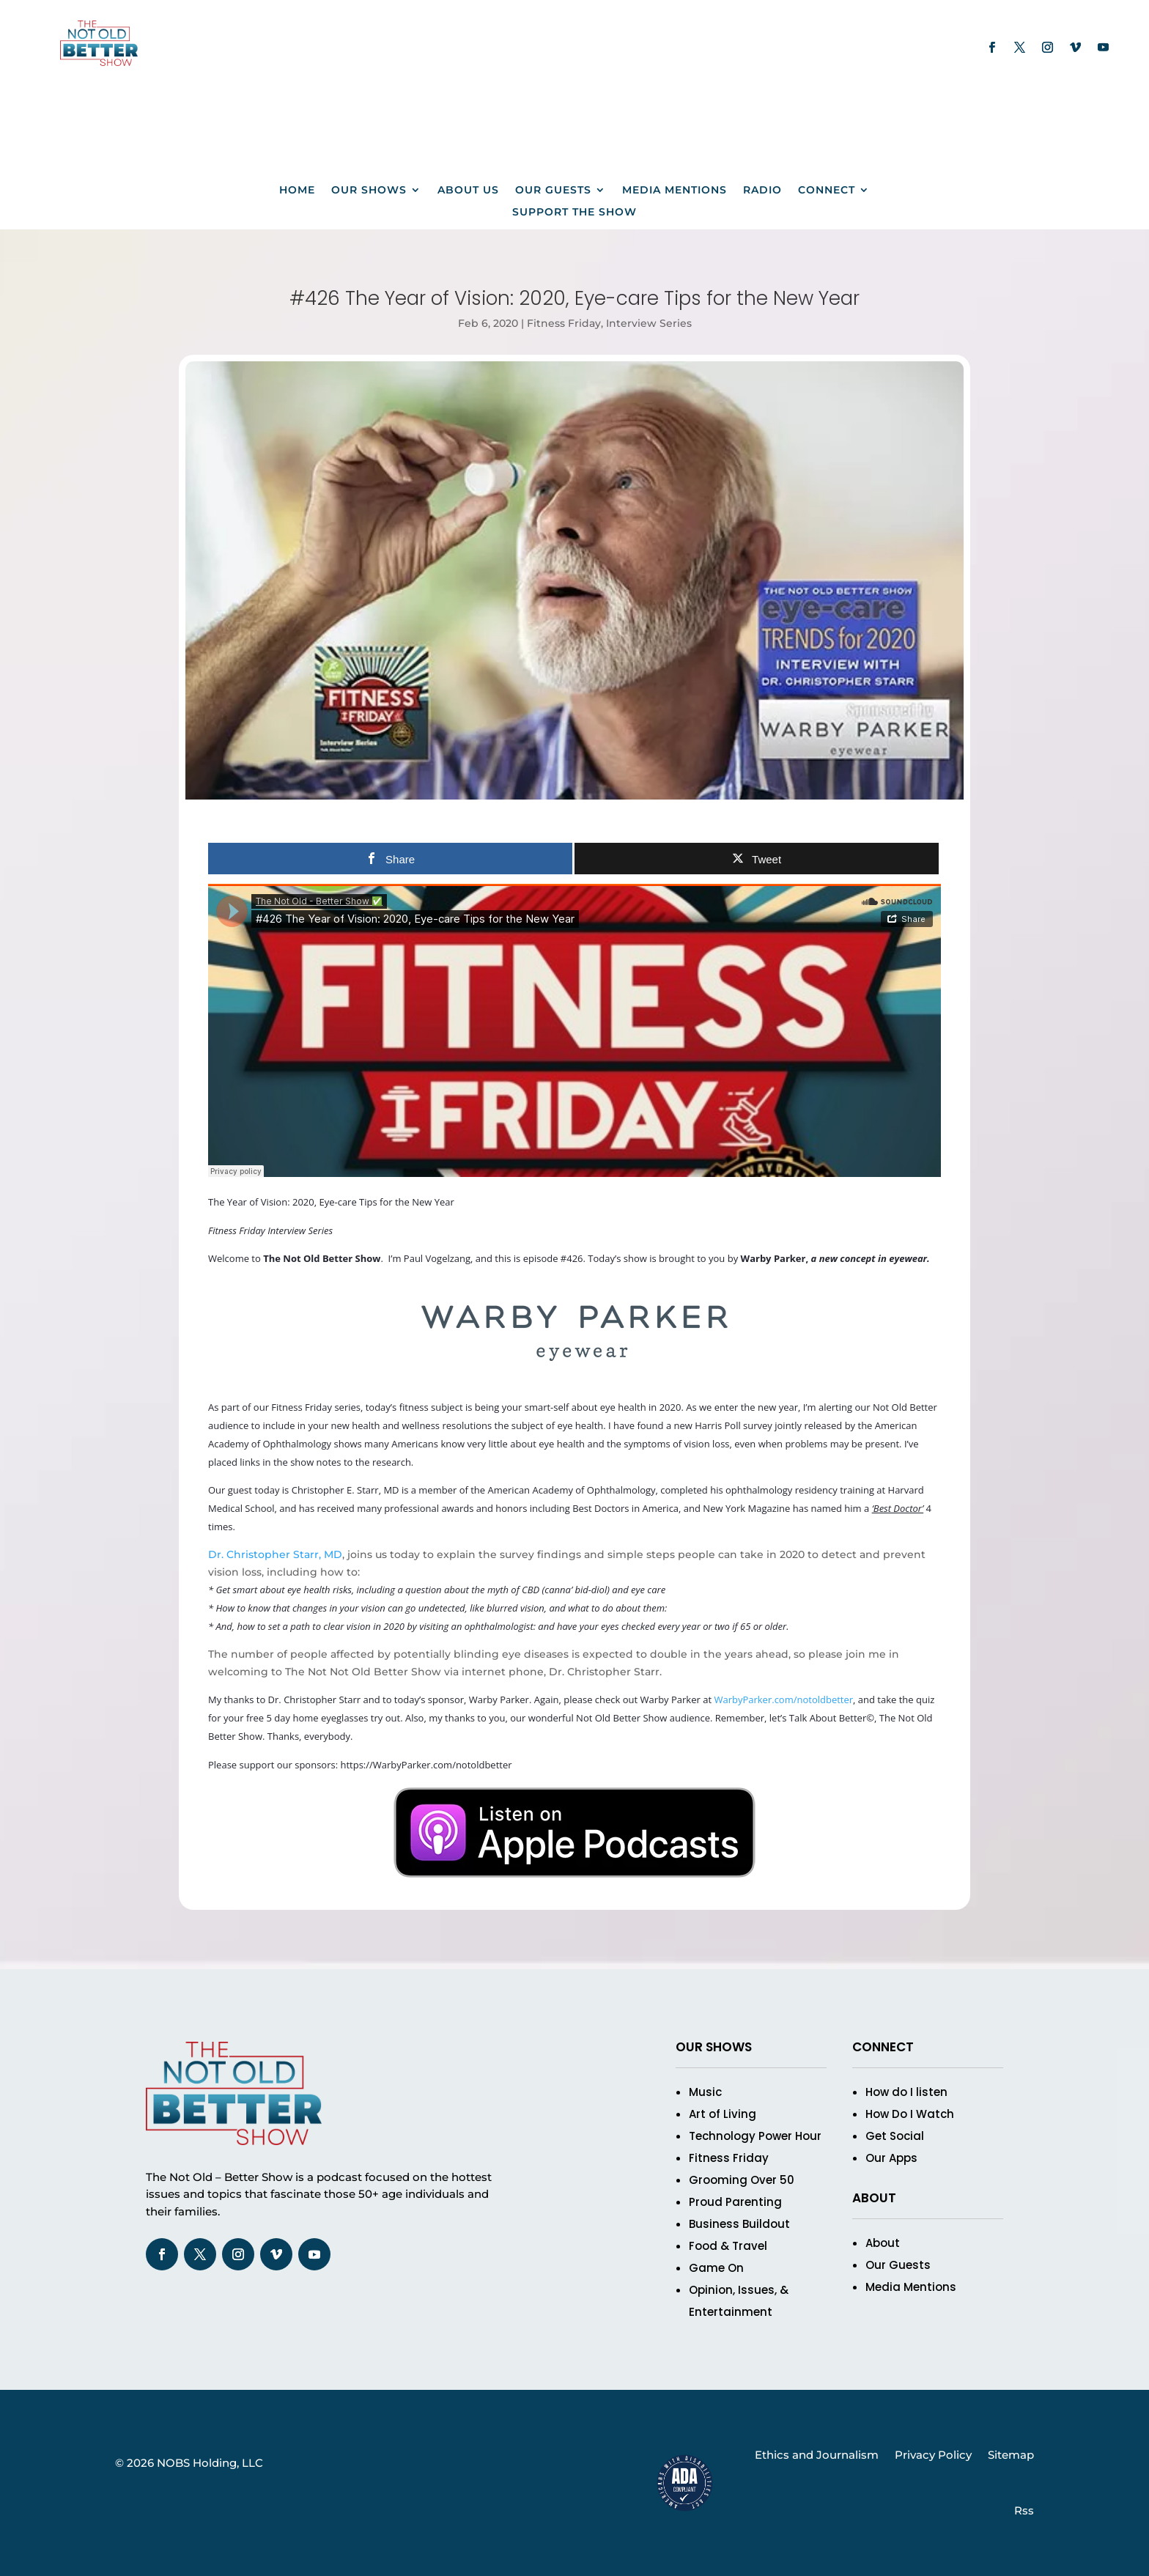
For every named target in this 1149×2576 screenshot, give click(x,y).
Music (705, 2092)
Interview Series (649, 323)
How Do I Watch (909, 2114)
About (882, 2243)
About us (468, 190)
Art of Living (722, 2114)
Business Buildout (739, 2224)
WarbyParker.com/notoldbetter (783, 1699)
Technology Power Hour (755, 2136)
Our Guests (553, 190)
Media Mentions (674, 190)
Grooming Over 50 (741, 2180)
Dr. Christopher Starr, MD (275, 1554)
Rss (1024, 2510)
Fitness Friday (564, 323)
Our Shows (369, 190)
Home (297, 190)
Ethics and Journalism (817, 2455)
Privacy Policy (933, 2455)
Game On (716, 2268)
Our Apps (891, 2158)
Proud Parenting (735, 2202)
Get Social (894, 2136)
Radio (762, 190)
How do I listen (906, 2092)
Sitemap (1011, 2455)
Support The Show (574, 212)
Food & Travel (728, 2246)
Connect (826, 190)
